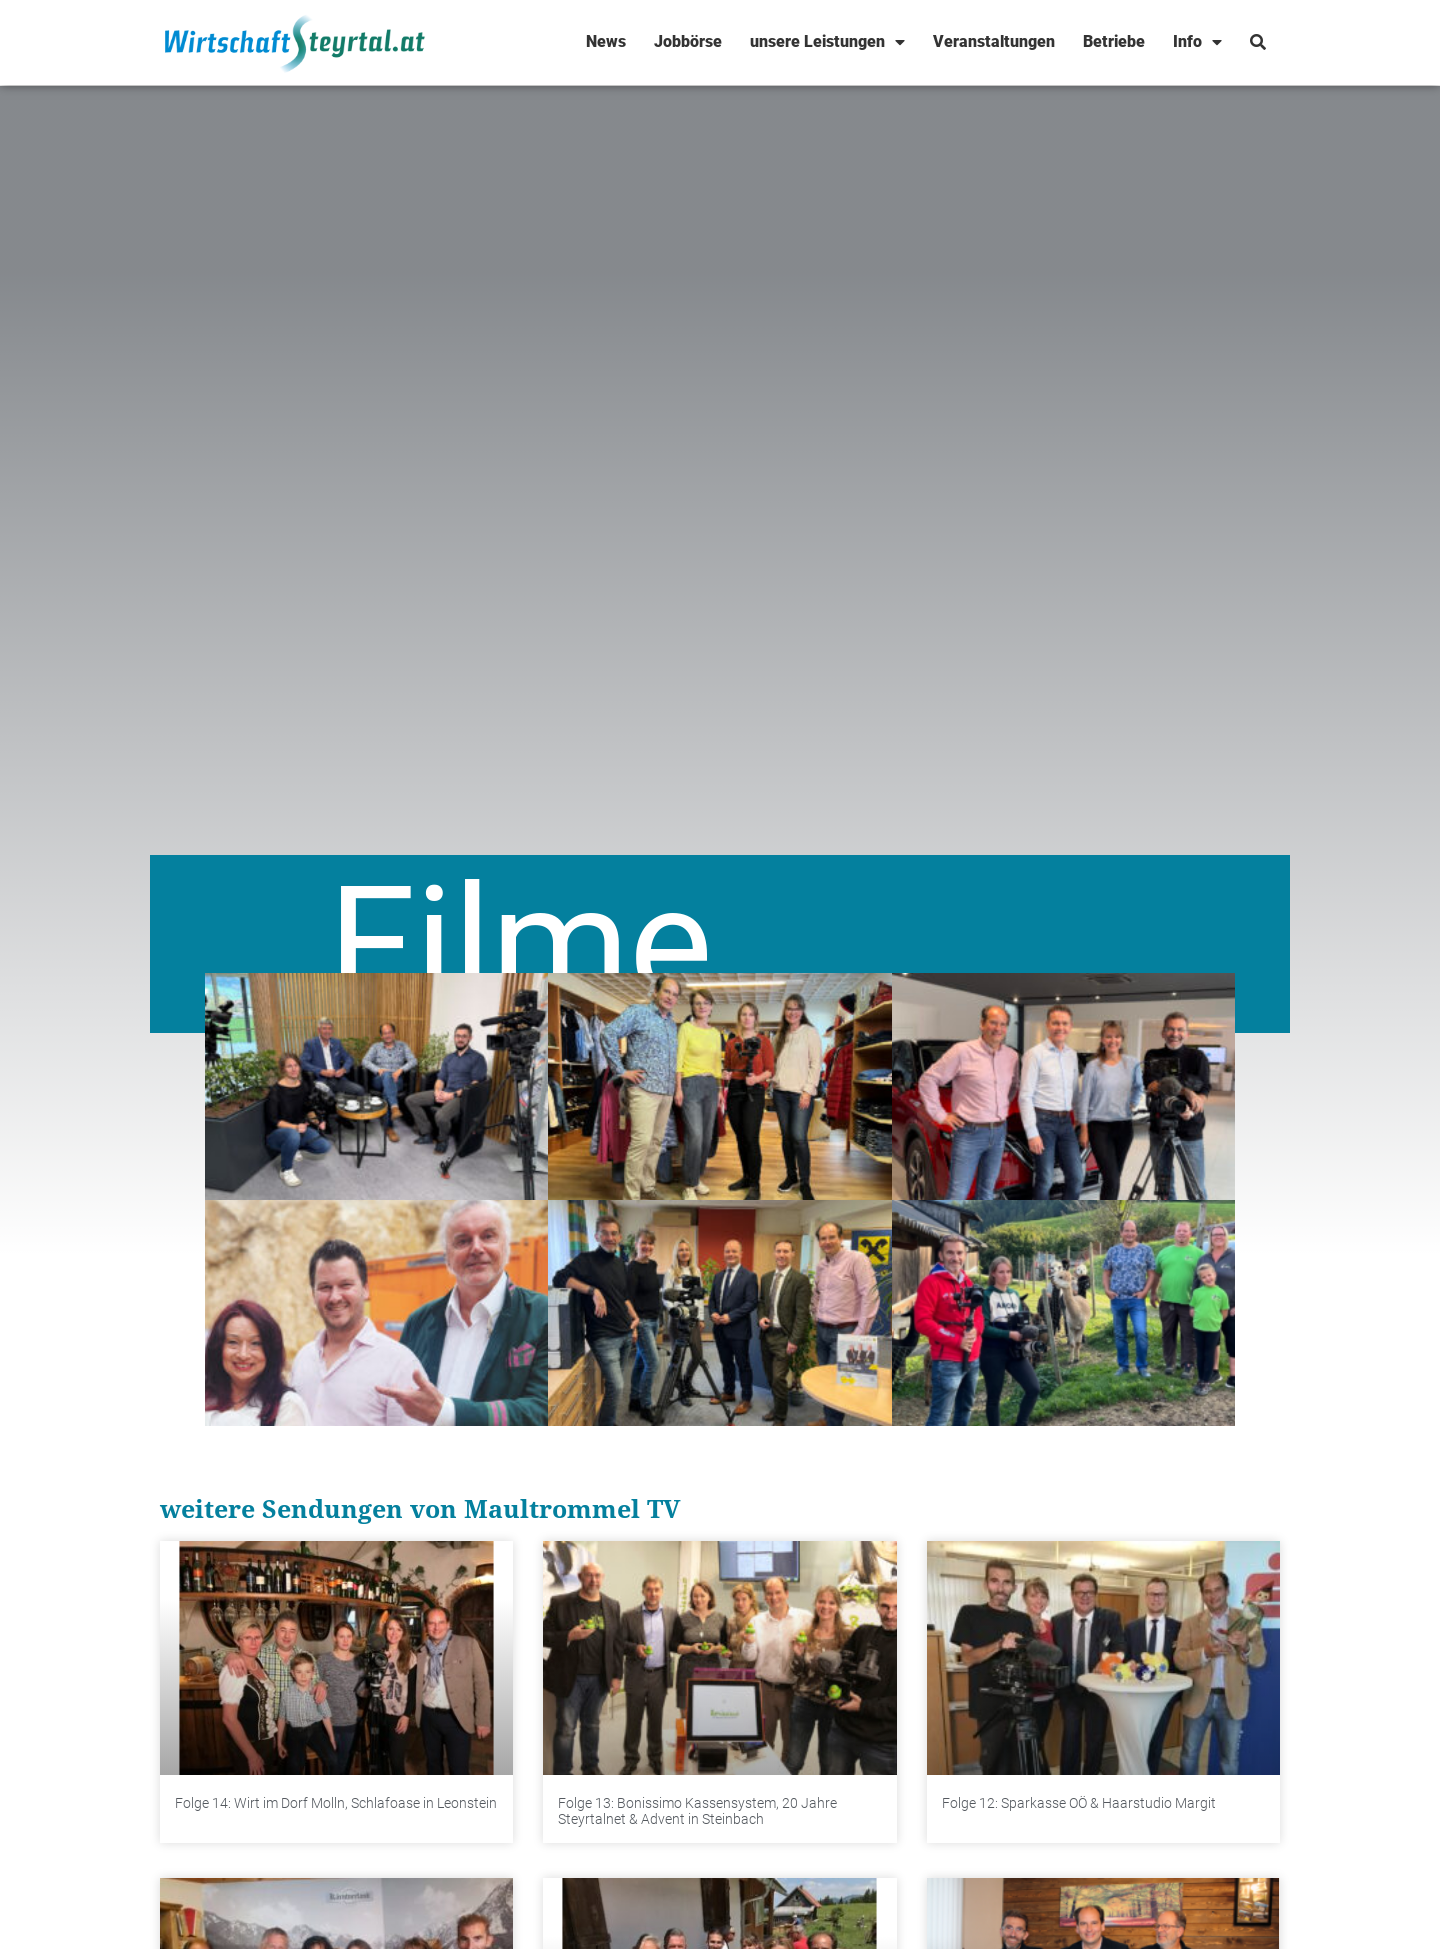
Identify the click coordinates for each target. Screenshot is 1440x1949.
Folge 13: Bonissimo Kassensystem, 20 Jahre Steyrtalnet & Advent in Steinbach (697, 1811)
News (606, 41)
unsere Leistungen (827, 42)
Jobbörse (688, 41)
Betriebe (1114, 41)
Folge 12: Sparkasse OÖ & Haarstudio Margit (1079, 1803)
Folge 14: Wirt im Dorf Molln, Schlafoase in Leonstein (336, 1803)
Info (1197, 42)
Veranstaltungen (994, 41)
